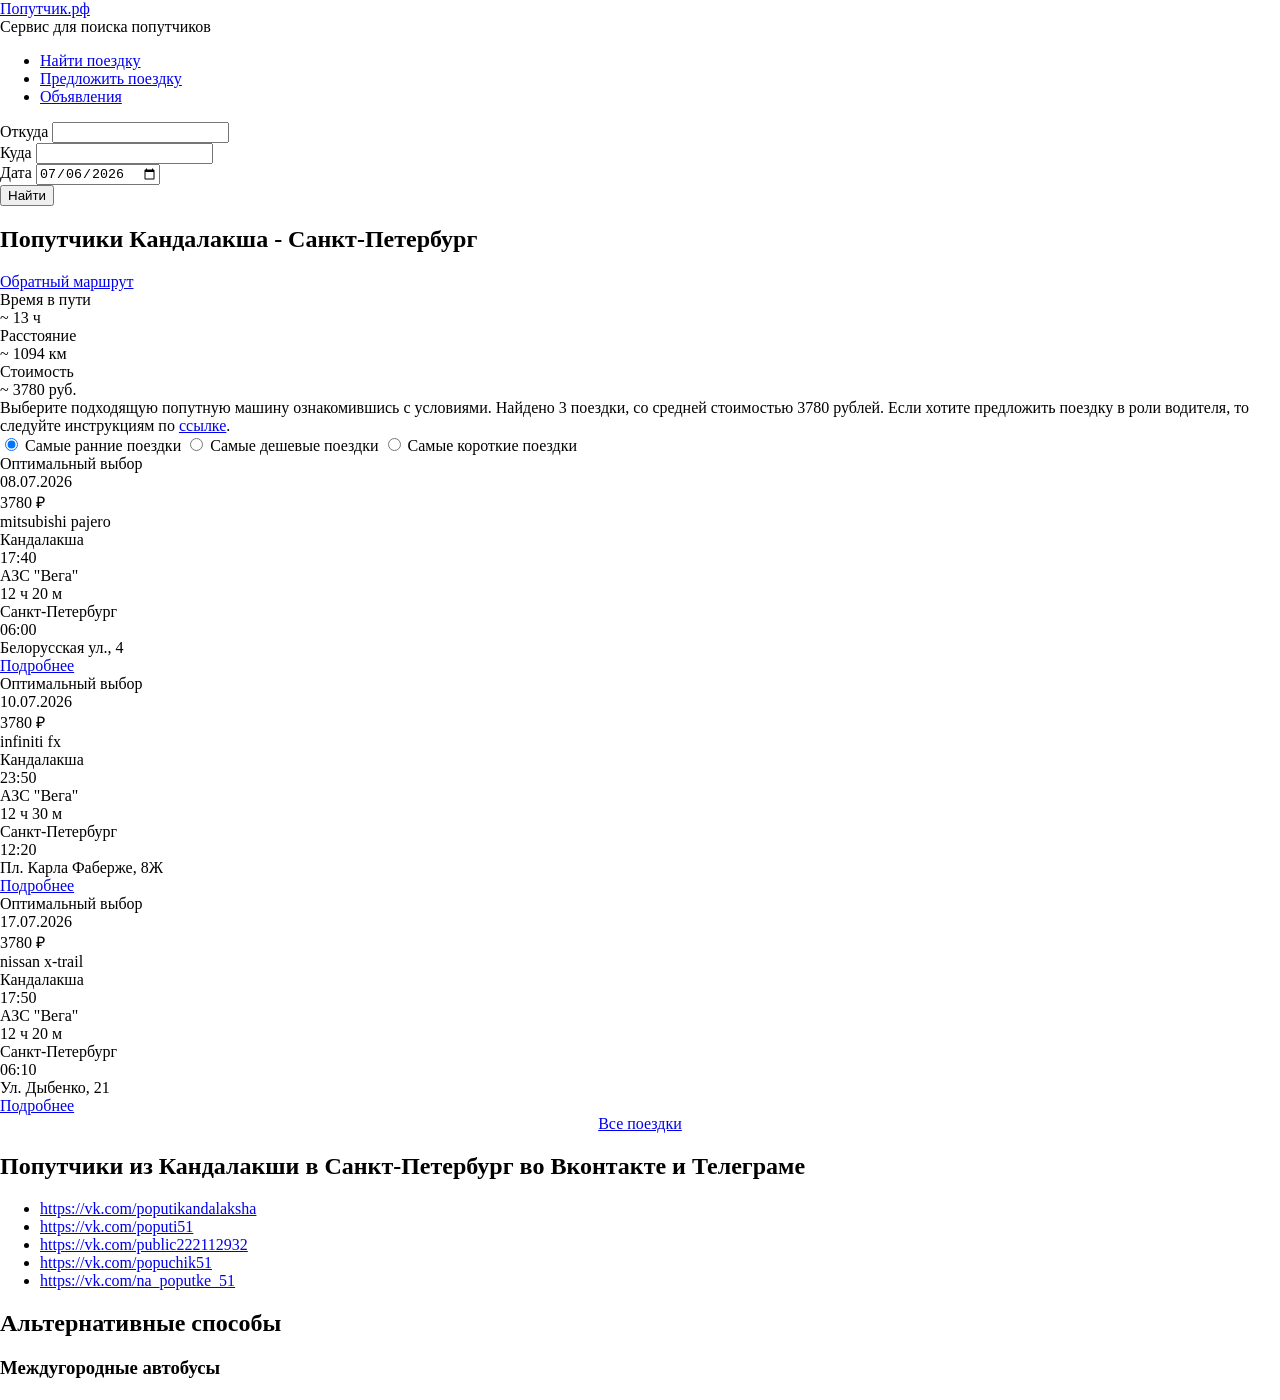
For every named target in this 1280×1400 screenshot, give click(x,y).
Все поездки (640, 1126)
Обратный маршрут (66, 284)
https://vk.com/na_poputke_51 (137, 1283)
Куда (16, 152)
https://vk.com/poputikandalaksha (148, 1211)
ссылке (202, 428)
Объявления (81, 96)
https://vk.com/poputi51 (116, 1229)
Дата (16, 175)
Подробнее (37, 668)
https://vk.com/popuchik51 (126, 1265)
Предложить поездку (111, 78)
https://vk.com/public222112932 (144, 1247)
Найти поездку (90, 60)
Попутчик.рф (45, 8)
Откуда (24, 131)
